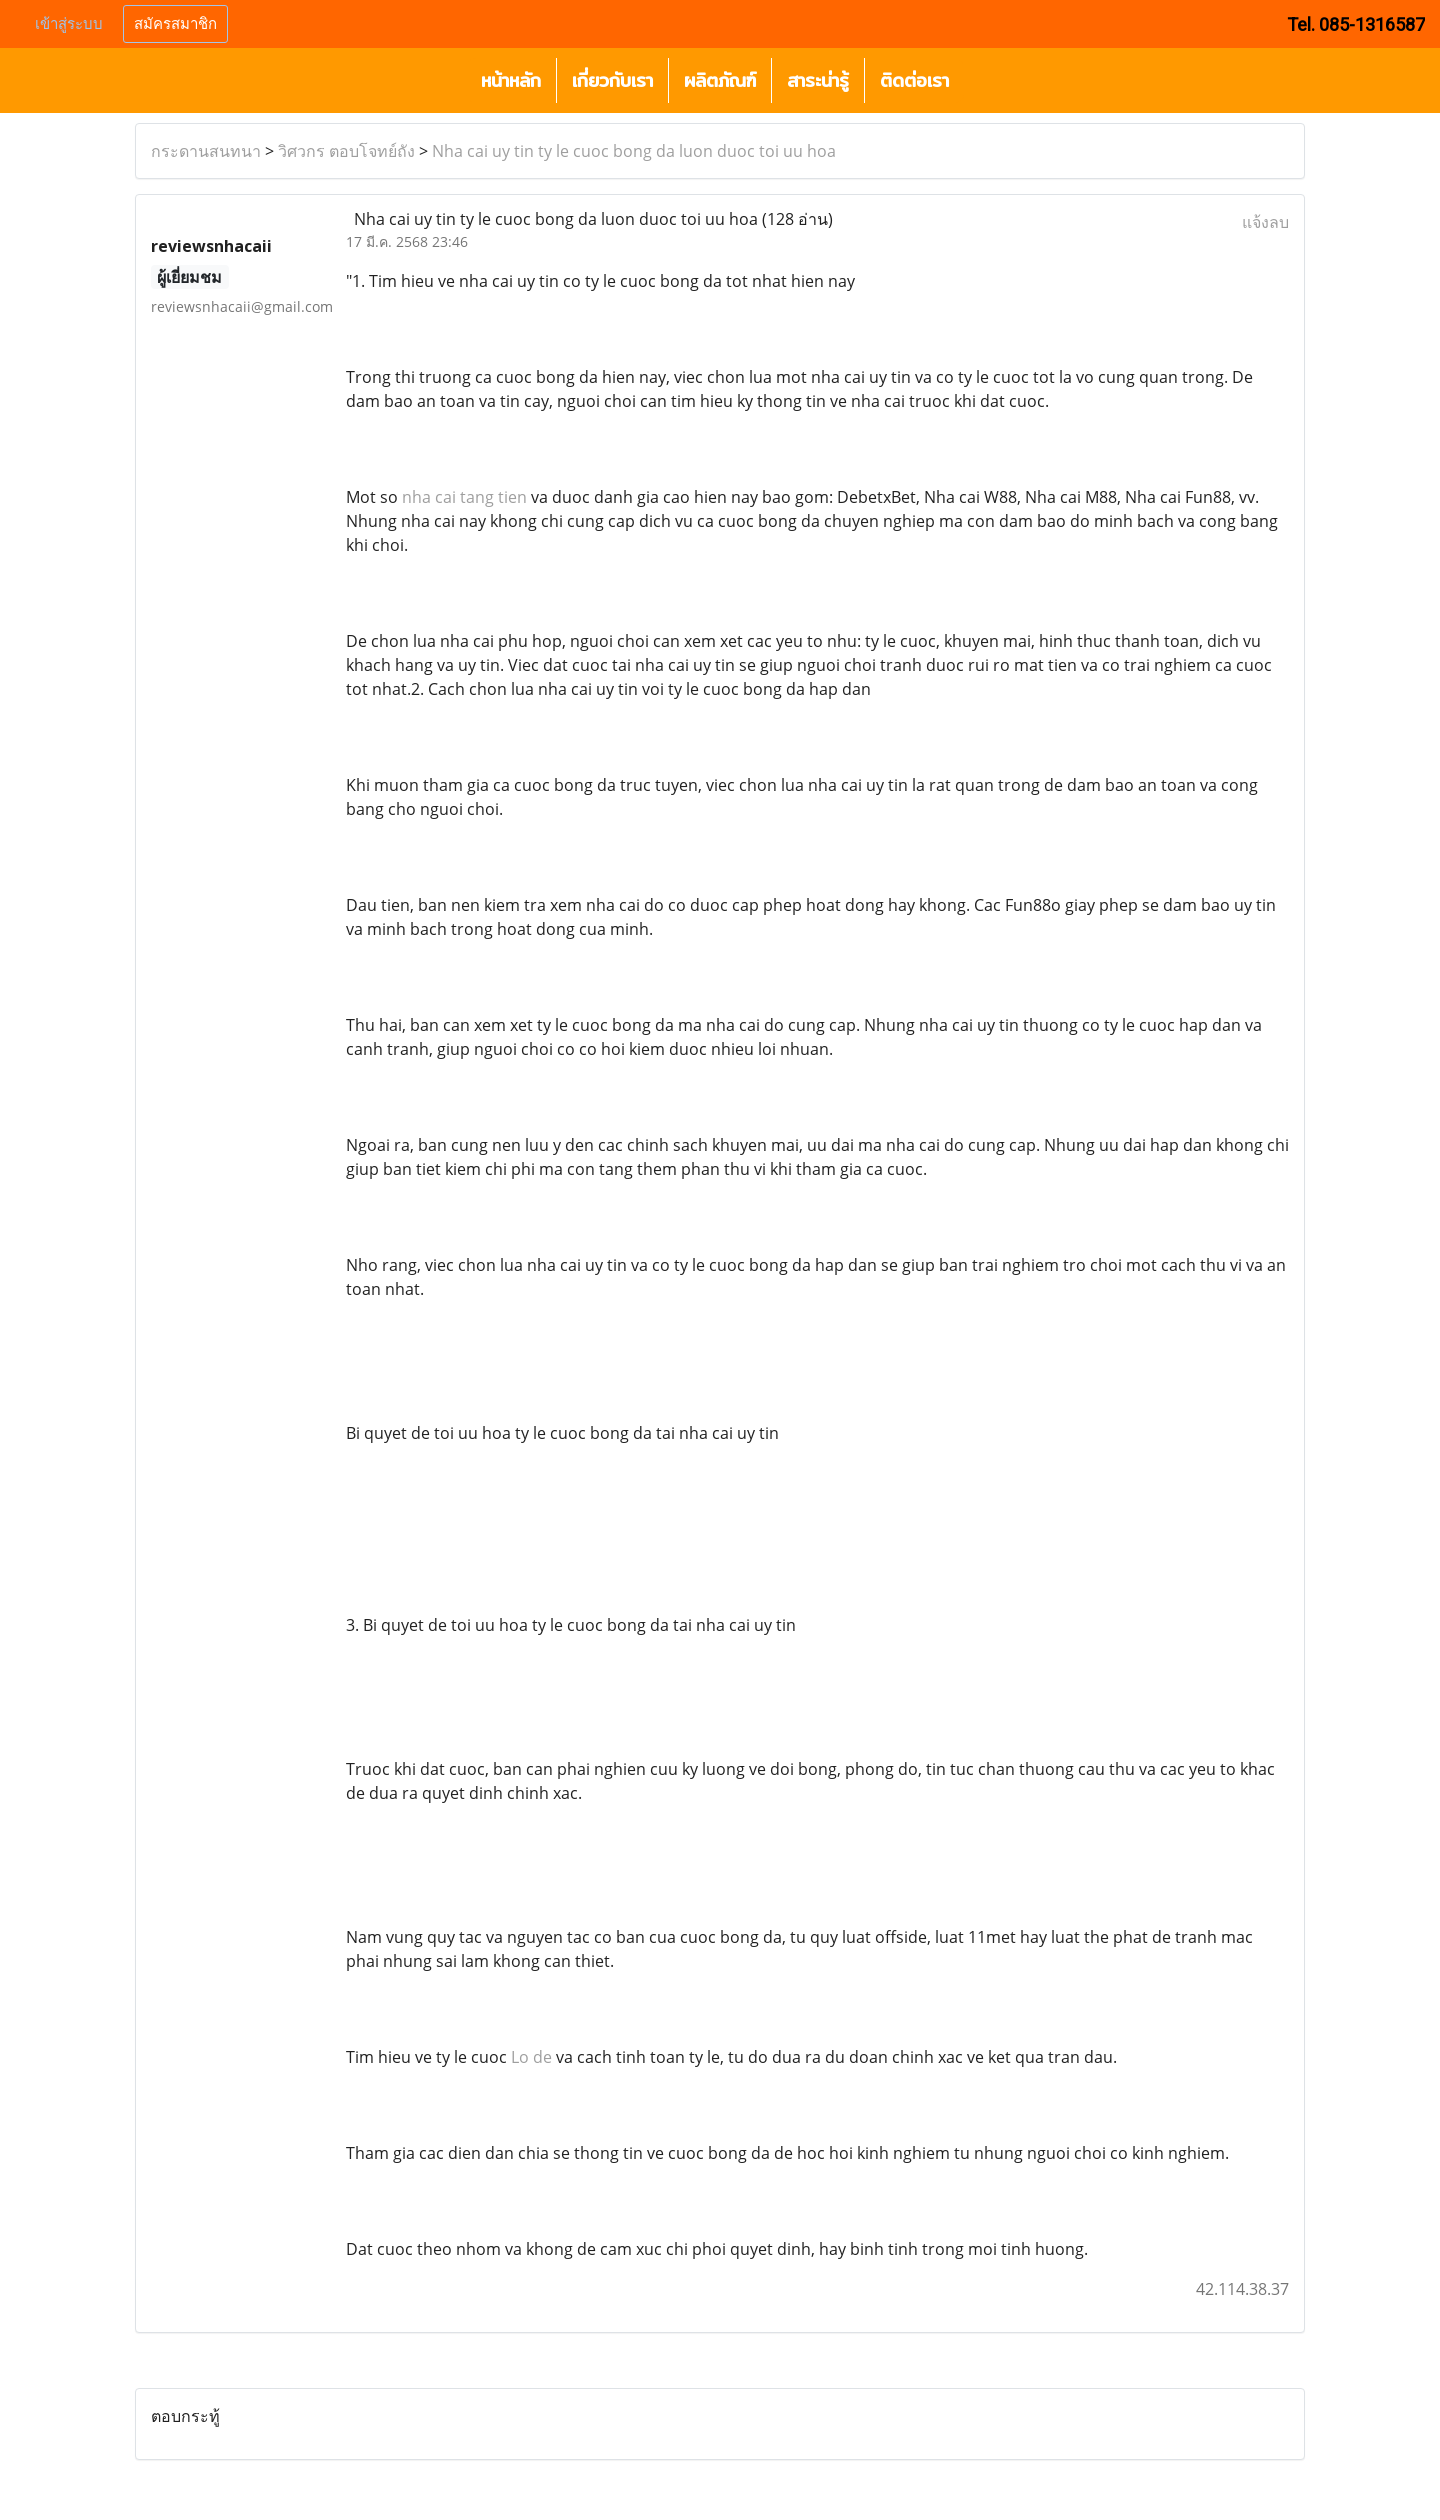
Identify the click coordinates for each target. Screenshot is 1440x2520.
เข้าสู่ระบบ (69, 24)
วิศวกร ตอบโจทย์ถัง (346, 151)
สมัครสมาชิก (175, 24)
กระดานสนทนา (206, 151)
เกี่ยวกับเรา (612, 80)
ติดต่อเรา (914, 80)
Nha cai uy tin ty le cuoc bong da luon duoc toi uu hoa (634, 151)
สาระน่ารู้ (818, 80)
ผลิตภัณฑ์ (720, 80)
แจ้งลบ (1265, 222)
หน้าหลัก (511, 80)
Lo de (531, 2057)
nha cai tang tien (464, 497)
